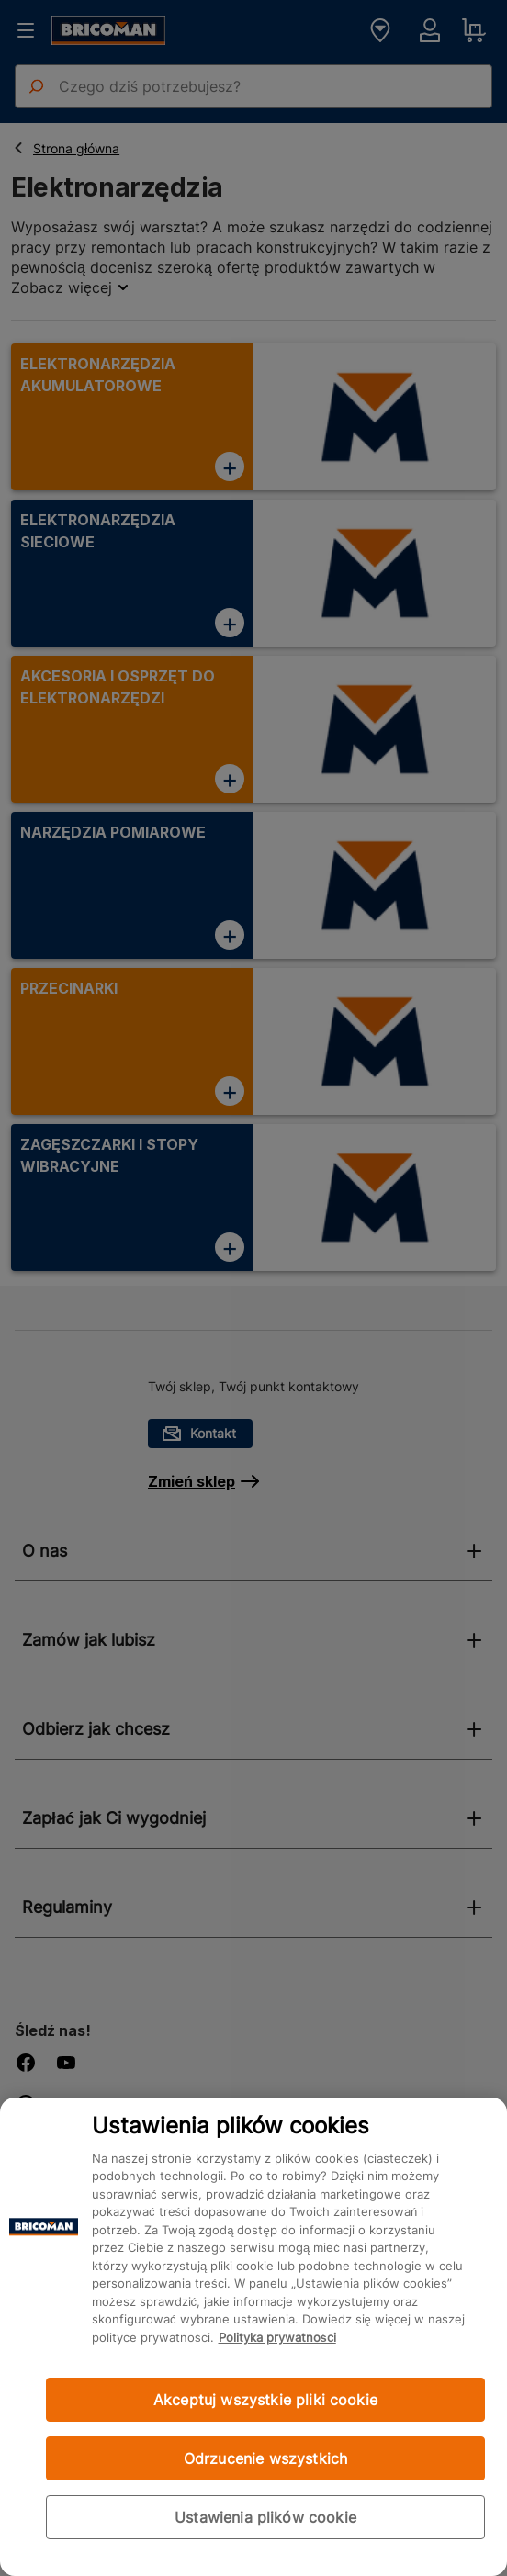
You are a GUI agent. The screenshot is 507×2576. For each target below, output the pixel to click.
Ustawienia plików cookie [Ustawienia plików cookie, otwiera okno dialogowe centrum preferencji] (265, 2517)
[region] (253, 2337)
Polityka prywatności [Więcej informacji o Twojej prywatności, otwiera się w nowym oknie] (277, 2337)
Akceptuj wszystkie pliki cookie (265, 2399)
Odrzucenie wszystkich (265, 2458)
